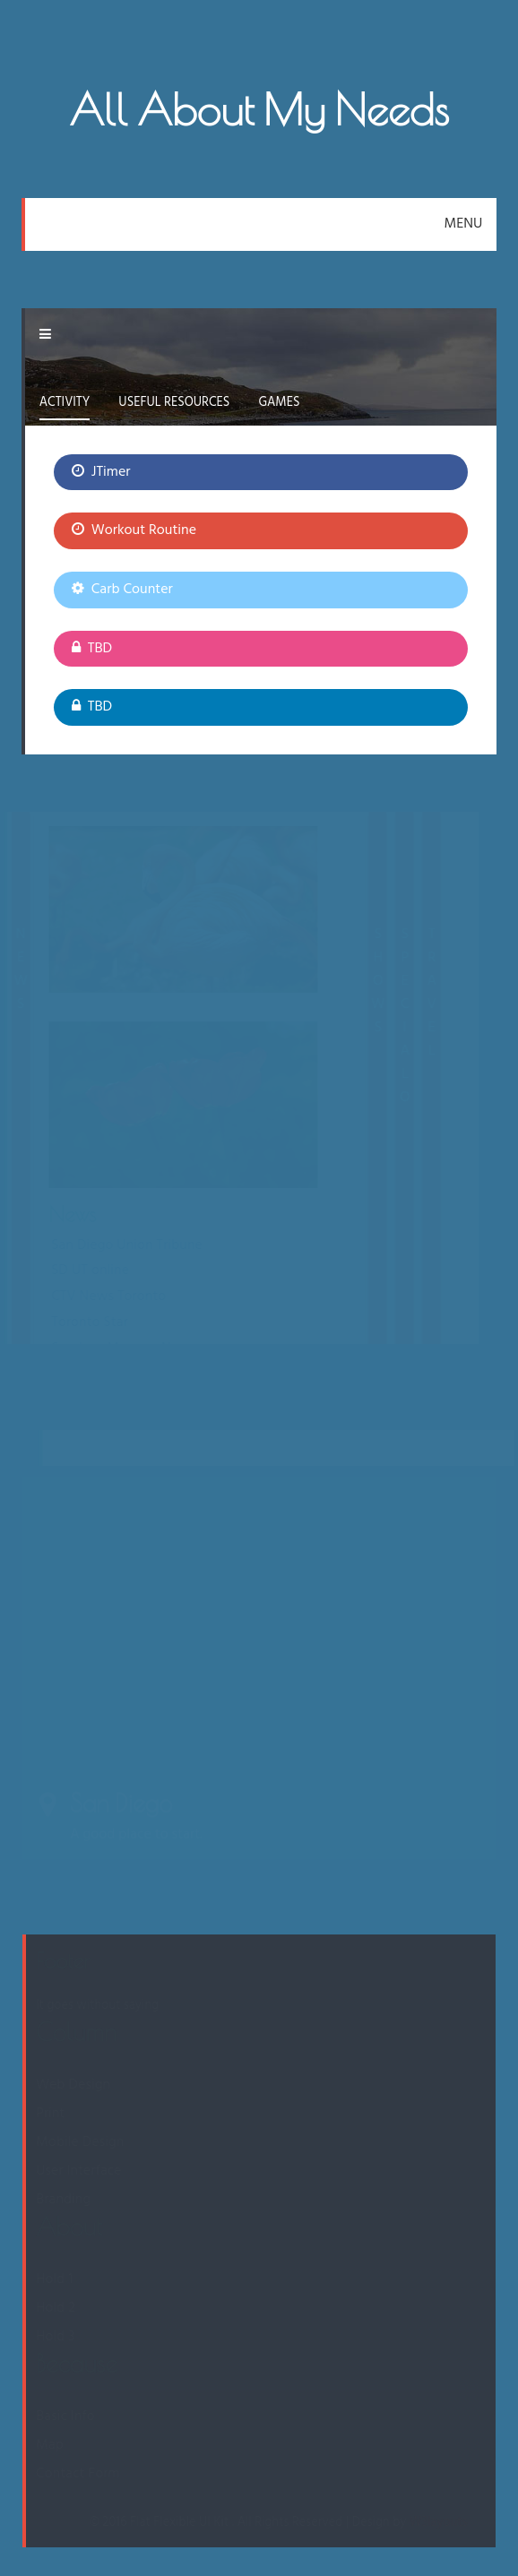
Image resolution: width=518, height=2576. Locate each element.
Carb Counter (122, 589)
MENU (464, 224)
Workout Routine (134, 530)
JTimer (101, 472)
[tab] (65, 404)
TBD (92, 648)
